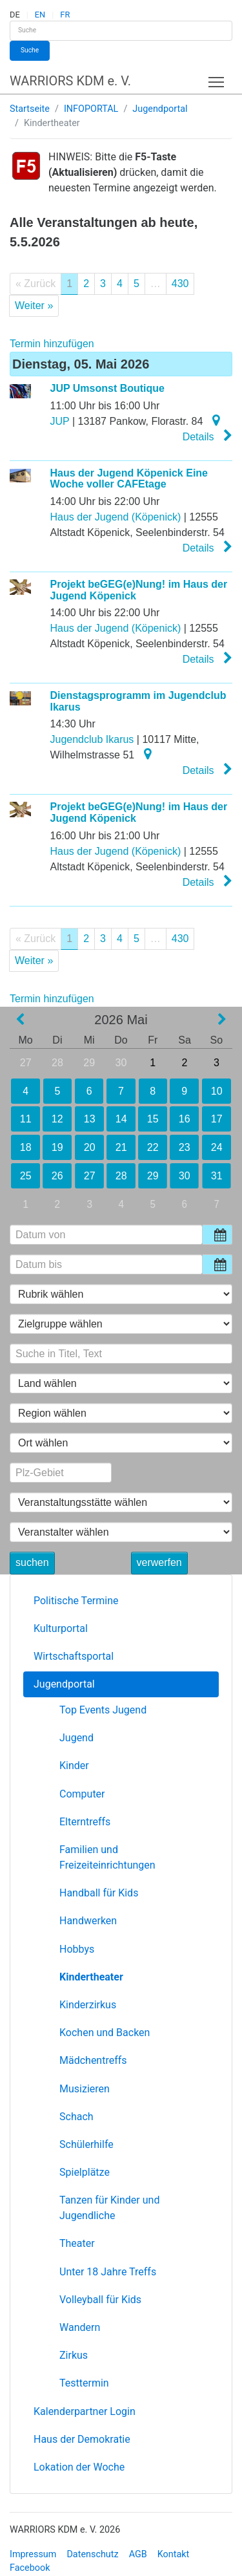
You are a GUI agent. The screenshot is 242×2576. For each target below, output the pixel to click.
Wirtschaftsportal (74, 1656)
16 (185, 1118)
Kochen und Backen (104, 2032)
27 (26, 1062)
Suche (30, 50)
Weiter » (34, 305)
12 (57, 1118)
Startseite (30, 108)
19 (57, 1147)
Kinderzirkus (87, 2005)
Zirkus (73, 2355)
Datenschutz (92, 2554)
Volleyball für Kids (100, 2299)
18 (25, 1147)
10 (216, 1091)
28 (57, 1062)
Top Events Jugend (102, 1710)
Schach (76, 2116)
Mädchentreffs (93, 2060)
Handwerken (88, 1921)
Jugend (76, 1738)
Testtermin (84, 2383)
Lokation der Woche (79, 2467)
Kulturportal (61, 1628)
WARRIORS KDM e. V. (70, 81)
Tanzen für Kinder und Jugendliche (109, 2208)
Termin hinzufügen (52, 343)
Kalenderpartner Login (85, 2411)
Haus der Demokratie (82, 2439)
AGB (138, 2554)
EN (40, 14)
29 (89, 1062)
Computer (82, 1794)
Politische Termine (76, 1600)
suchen (32, 1562)
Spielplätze (84, 2172)
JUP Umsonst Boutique (107, 388)
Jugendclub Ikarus (92, 739)
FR (65, 14)
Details (207, 435)
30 (121, 1062)
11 (25, 1118)
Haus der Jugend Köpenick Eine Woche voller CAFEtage (129, 478)
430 (180, 283)
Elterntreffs (84, 1822)
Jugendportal (159, 108)
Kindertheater (91, 1977)
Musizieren (84, 2089)
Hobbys (76, 1949)
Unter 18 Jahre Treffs (107, 2272)
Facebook (30, 2567)
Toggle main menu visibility (217, 79)
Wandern (79, 2327)
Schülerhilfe (86, 2144)
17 (216, 1118)
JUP (60, 421)
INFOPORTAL (91, 108)
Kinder (74, 1765)
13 (89, 1118)
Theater (77, 2243)
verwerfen (159, 1562)
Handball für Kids (98, 1893)
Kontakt (173, 2554)
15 (153, 1118)
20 (88, 1147)
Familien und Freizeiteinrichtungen (107, 1857)
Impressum (33, 2554)
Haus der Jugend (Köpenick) (115, 516)
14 (121, 1118)
